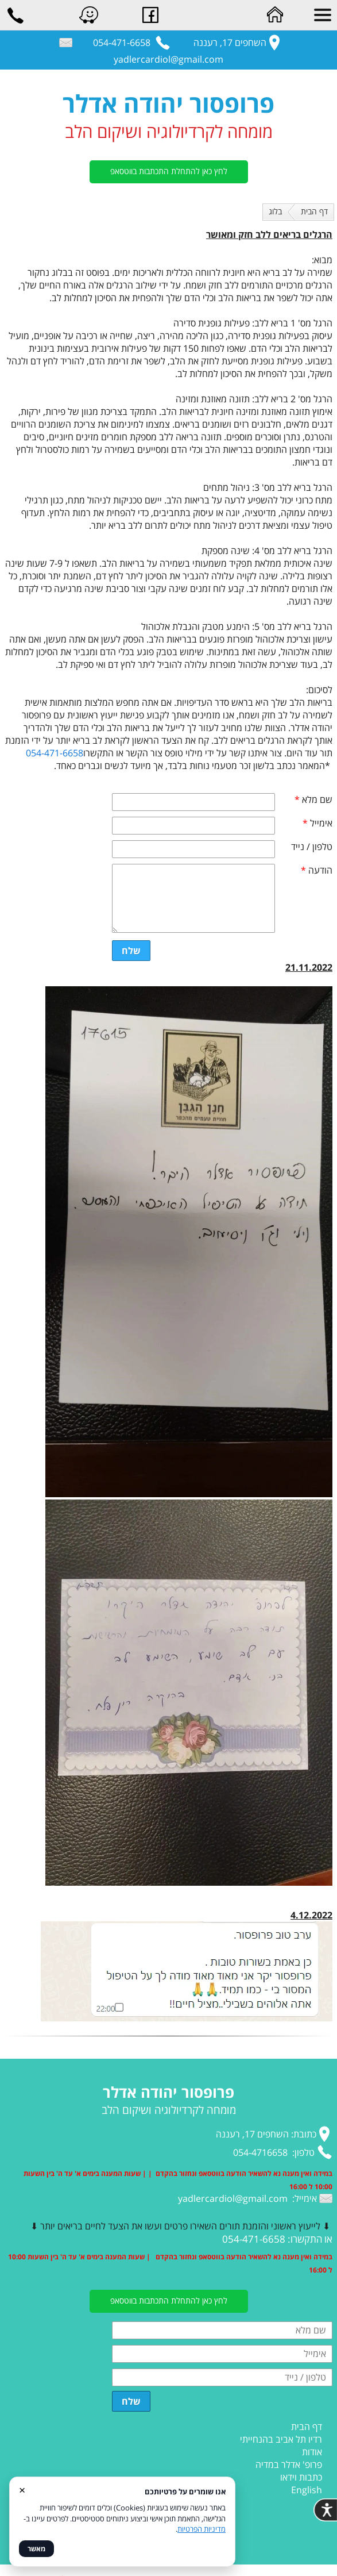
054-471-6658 (54, 753)
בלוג (275, 211)
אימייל (317, 823)
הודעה (316, 870)
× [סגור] (22, 2489)
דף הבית (314, 211)
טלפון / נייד (311, 846)
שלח (131, 950)
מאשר (36, 2548)
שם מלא (313, 799)
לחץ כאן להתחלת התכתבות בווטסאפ (168, 171)
